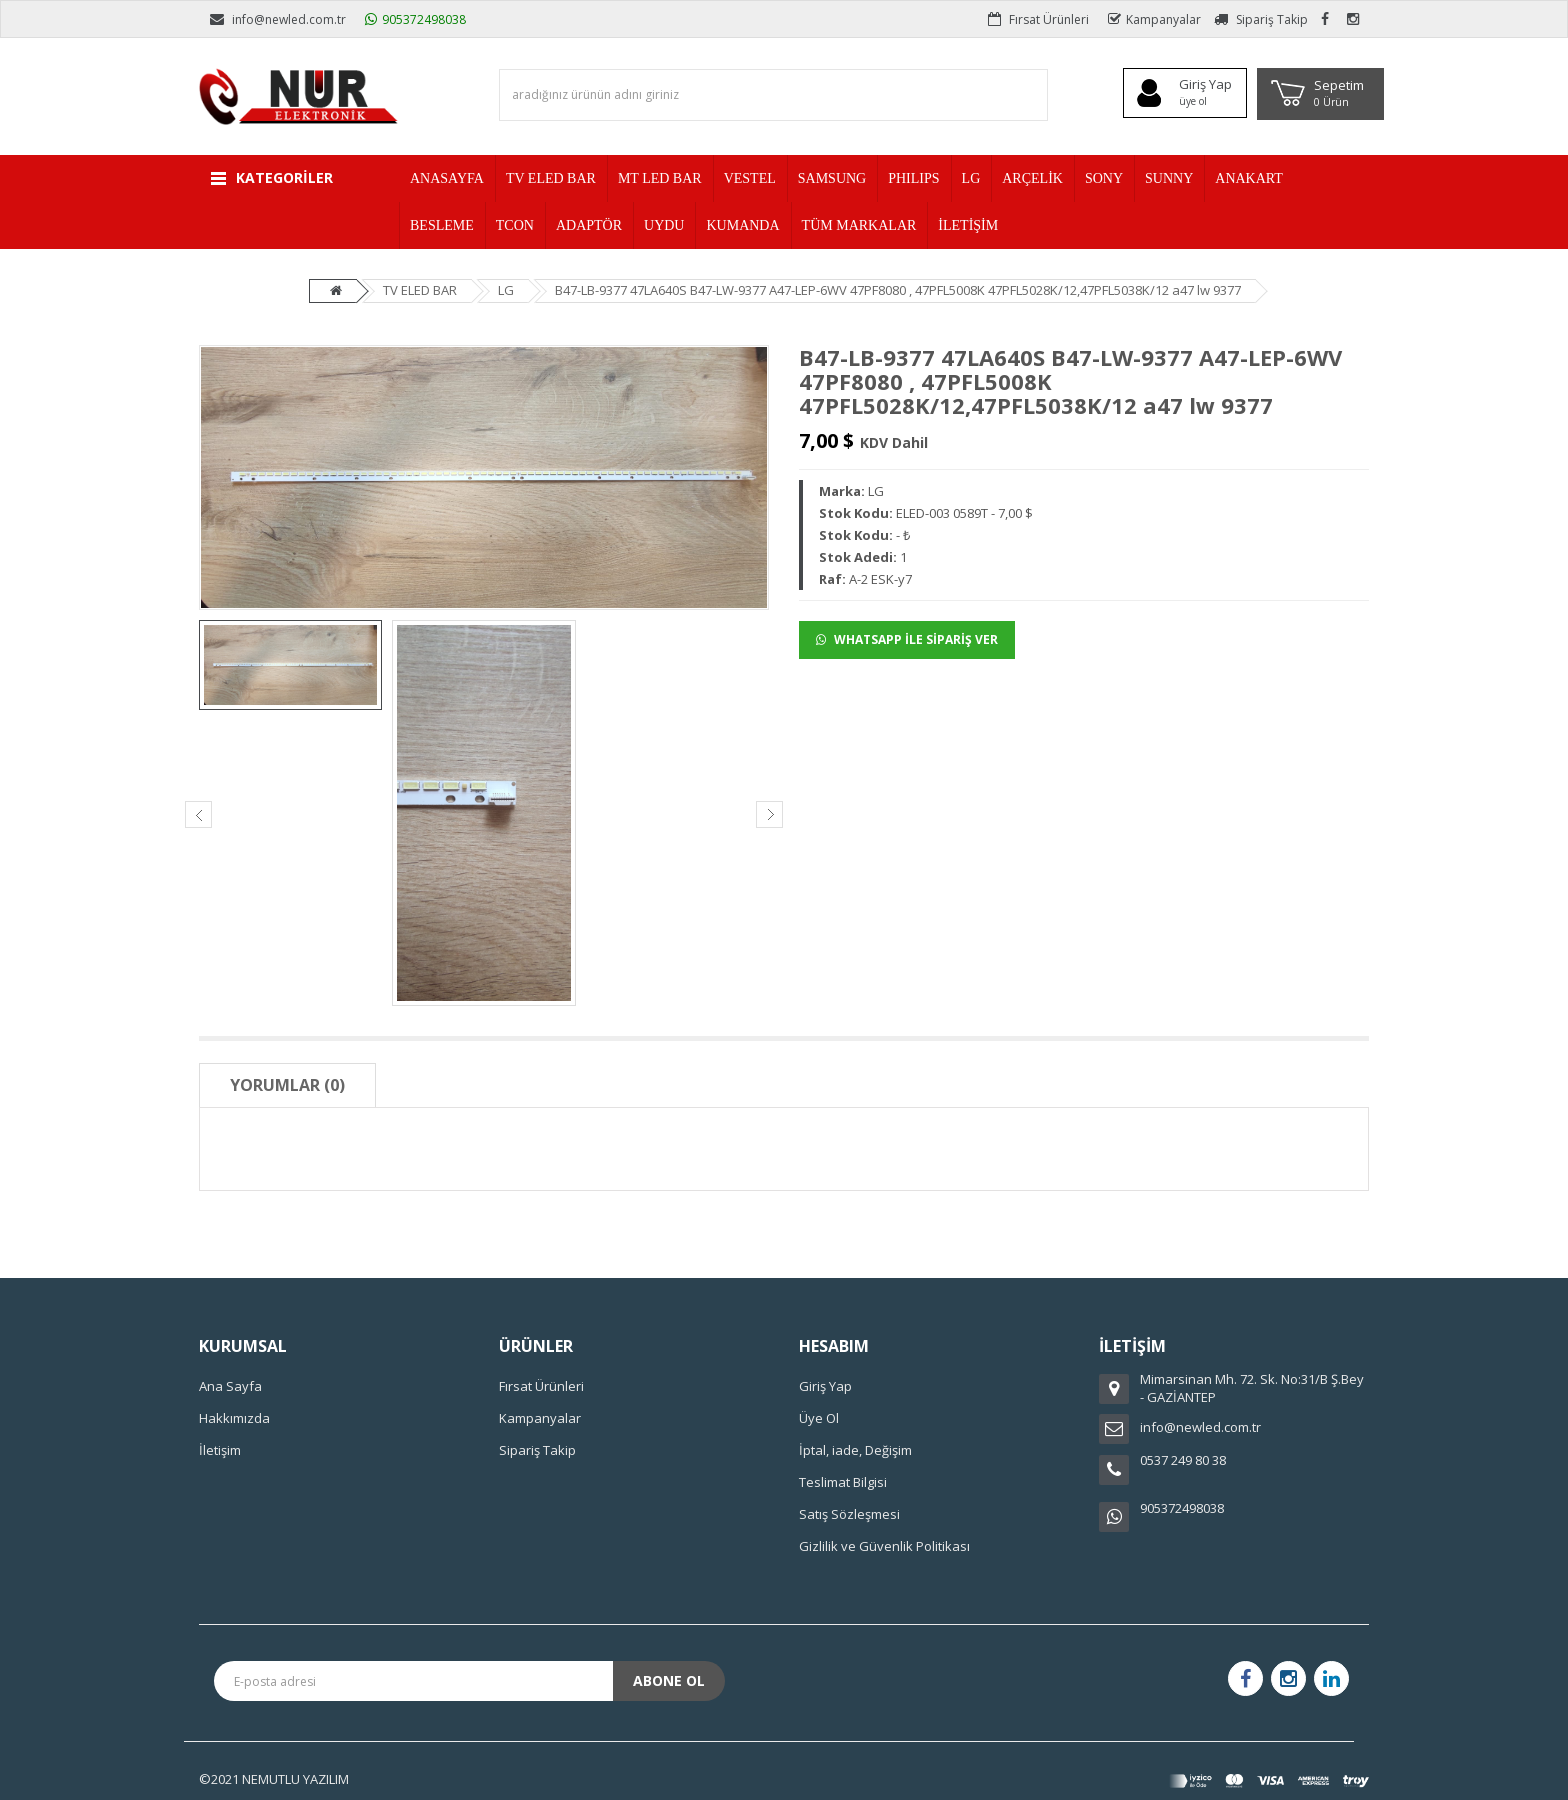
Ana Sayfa (230, 1386)
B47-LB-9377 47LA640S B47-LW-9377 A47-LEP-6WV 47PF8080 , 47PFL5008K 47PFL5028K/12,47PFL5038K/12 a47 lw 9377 (898, 290)
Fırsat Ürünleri (1038, 19)
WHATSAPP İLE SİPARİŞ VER (907, 639)
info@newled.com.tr (278, 19)
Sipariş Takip (1261, 19)
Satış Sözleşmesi (849, 1514)
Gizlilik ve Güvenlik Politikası (884, 1546)
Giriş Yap (825, 1386)
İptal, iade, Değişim (855, 1450)
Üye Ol (819, 1418)
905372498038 (415, 19)
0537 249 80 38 (1183, 1460)
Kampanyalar (1154, 19)
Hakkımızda (234, 1418)
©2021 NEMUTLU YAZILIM (274, 1779)
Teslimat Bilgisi (843, 1482)
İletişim (220, 1450)
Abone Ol (669, 1680)
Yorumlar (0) (287, 1085)
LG (506, 290)
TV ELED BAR (420, 290)
